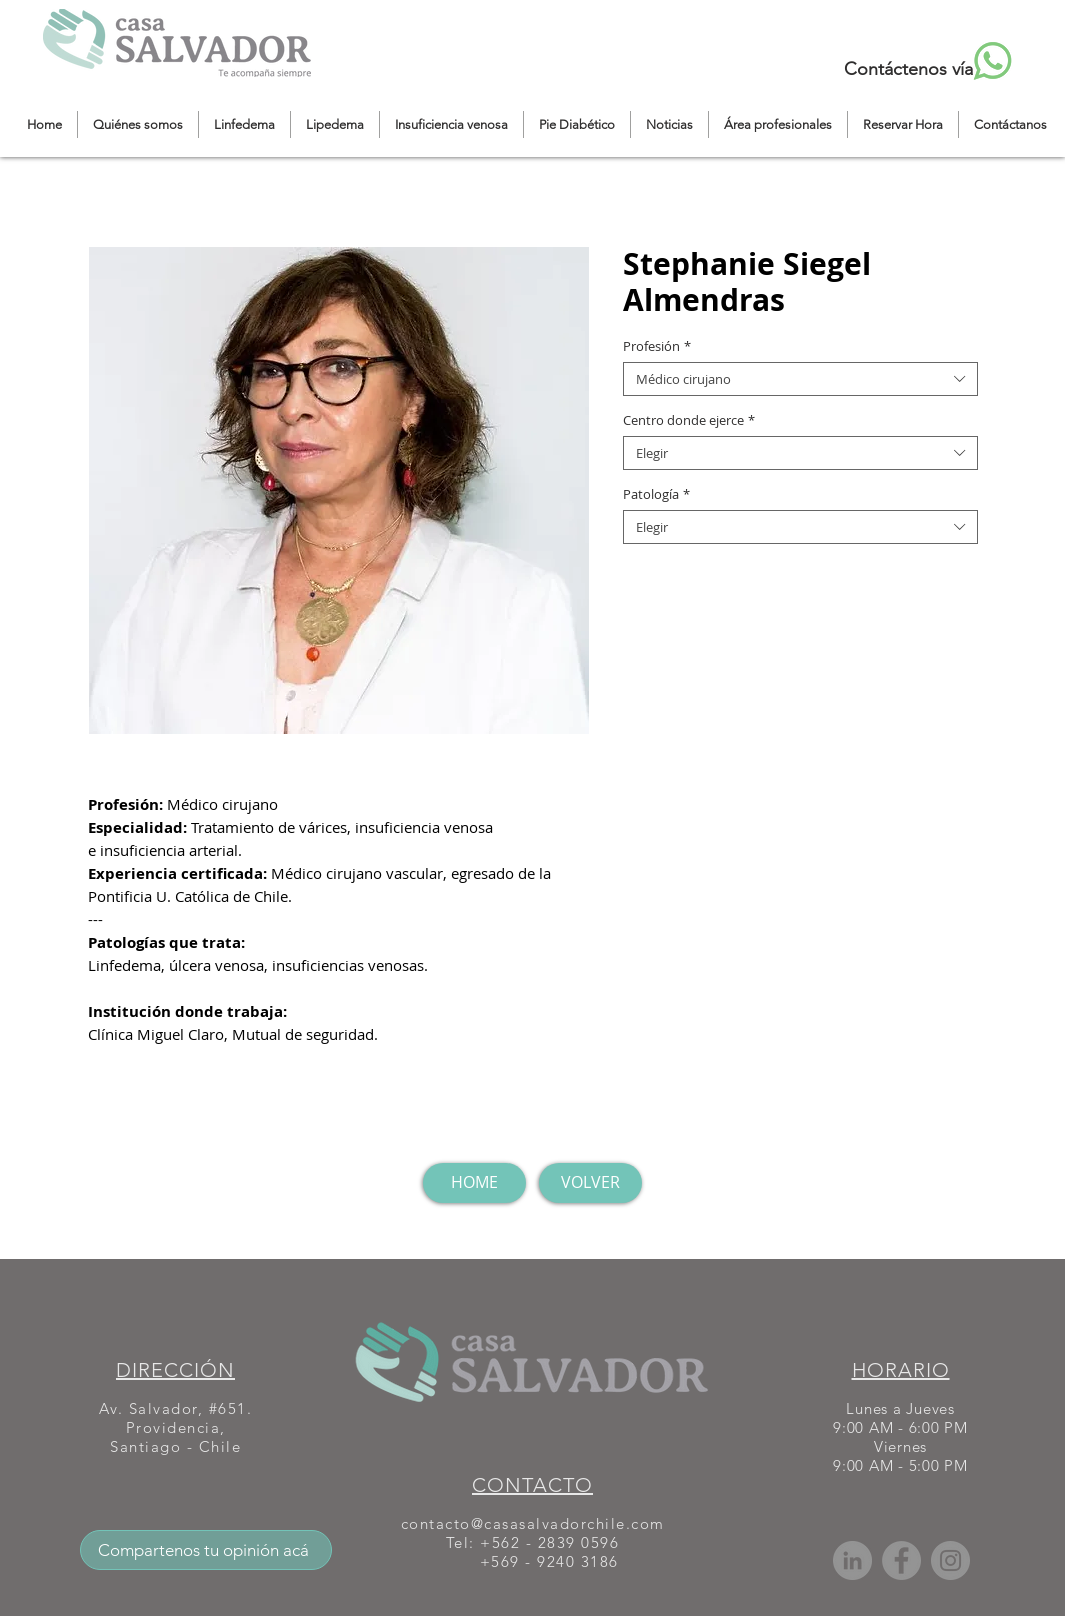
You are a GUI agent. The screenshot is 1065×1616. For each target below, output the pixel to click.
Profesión (657, 346)
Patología (656, 494)
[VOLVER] (590, 1183)
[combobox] (800, 379)
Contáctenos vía (908, 69)
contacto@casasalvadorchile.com (533, 1523)
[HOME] (474, 1183)
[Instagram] (950, 1560)
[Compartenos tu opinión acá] (206, 1550)
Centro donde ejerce (689, 420)
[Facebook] (901, 1560)
